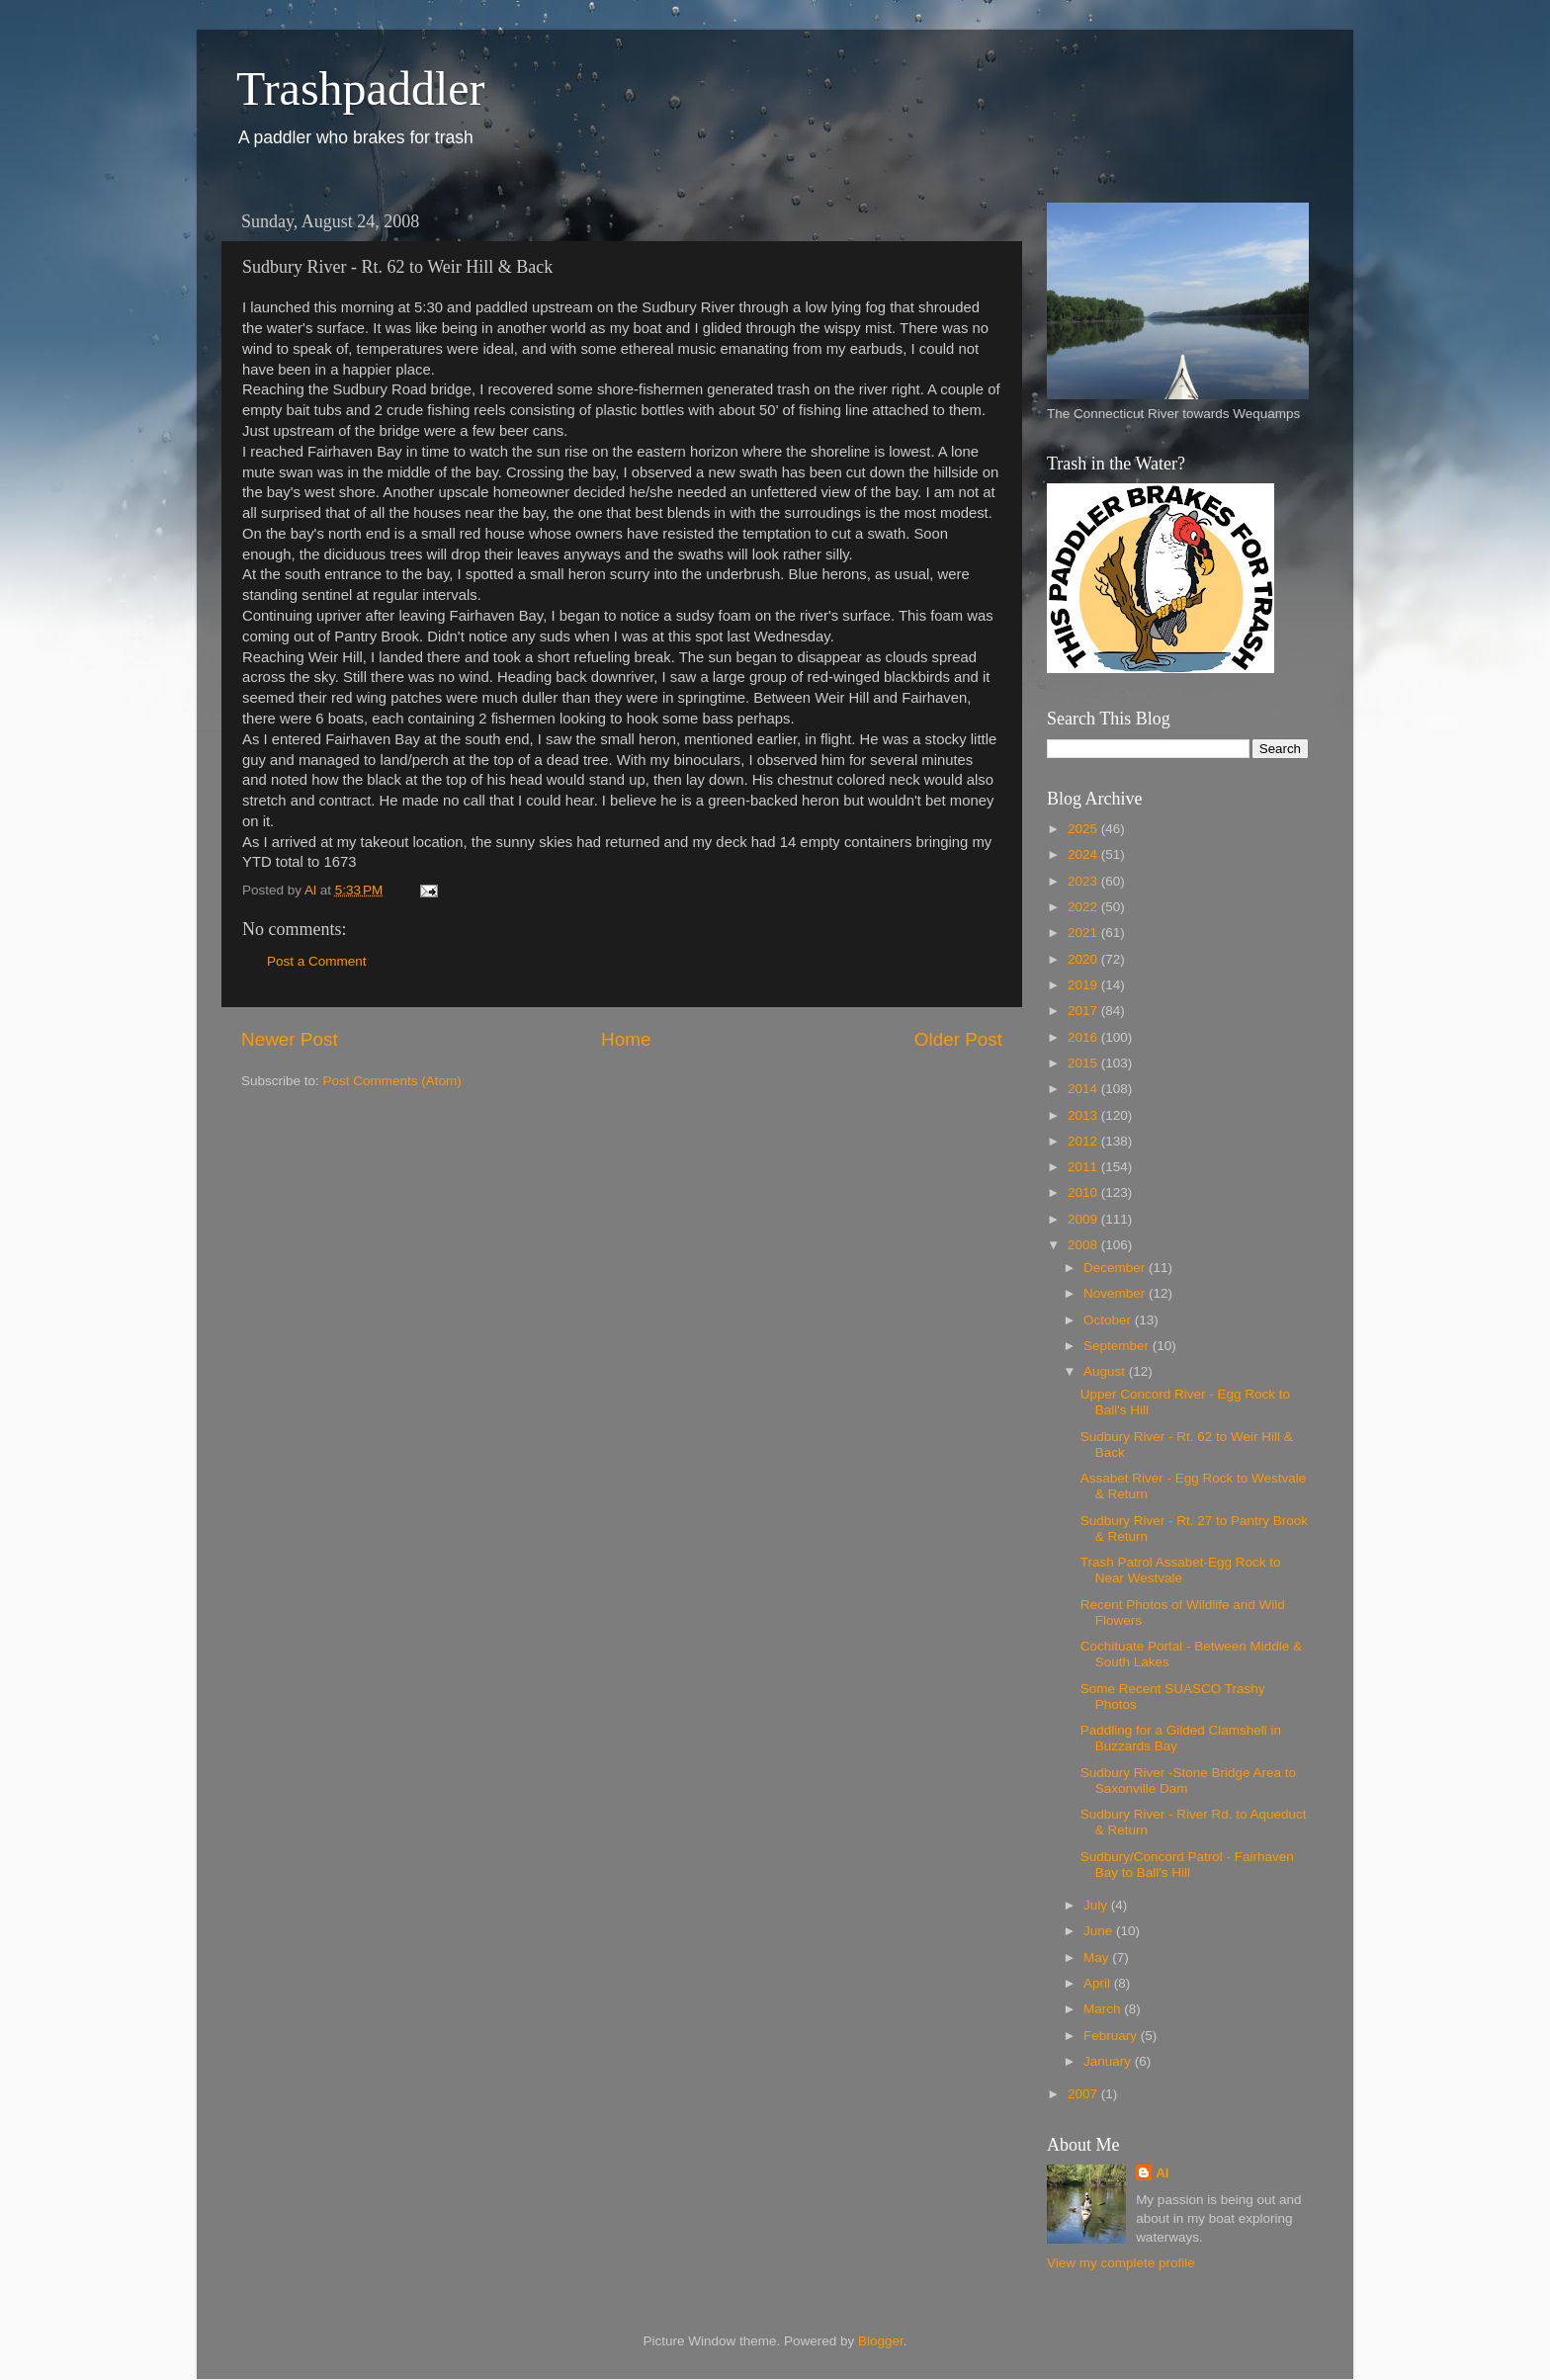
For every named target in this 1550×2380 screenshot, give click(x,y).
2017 (1084, 1010)
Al (1162, 2173)
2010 (1084, 1192)
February (1112, 2035)
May (1097, 1957)
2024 (1084, 854)
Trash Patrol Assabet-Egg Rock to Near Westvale (1180, 1570)
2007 (1084, 2093)
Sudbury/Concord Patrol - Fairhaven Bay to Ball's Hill (1187, 1864)
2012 (1084, 1141)
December (1116, 1267)
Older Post (958, 1039)
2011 (1084, 1166)
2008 (1084, 1244)
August (1106, 1371)
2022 (1084, 906)
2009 (1084, 1219)
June (1099, 1930)
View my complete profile (1121, 2262)
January (1109, 2061)
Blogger (881, 2341)
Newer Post (289, 1039)
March (1103, 2008)
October (1109, 1320)
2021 (1084, 932)
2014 (1084, 1088)
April (1098, 1983)
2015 (1084, 1063)
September (1118, 1345)
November (1116, 1293)
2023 (1084, 881)
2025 (1084, 828)
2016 (1084, 1037)
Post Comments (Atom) (392, 1080)
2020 (1084, 959)
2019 (1084, 985)
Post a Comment (317, 961)
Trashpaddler (360, 88)
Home (625, 1039)
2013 (1084, 1115)
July (1097, 1905)
